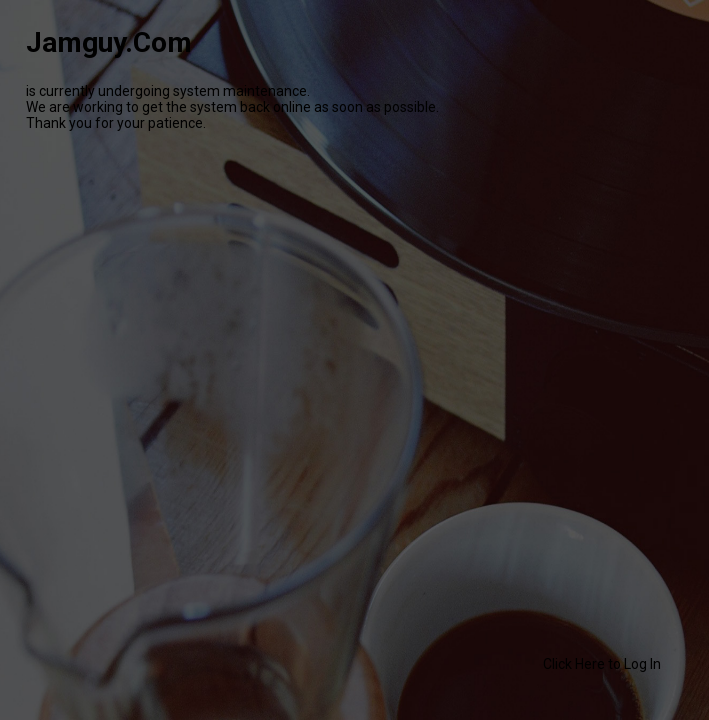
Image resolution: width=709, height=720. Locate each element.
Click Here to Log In (602, 664)
